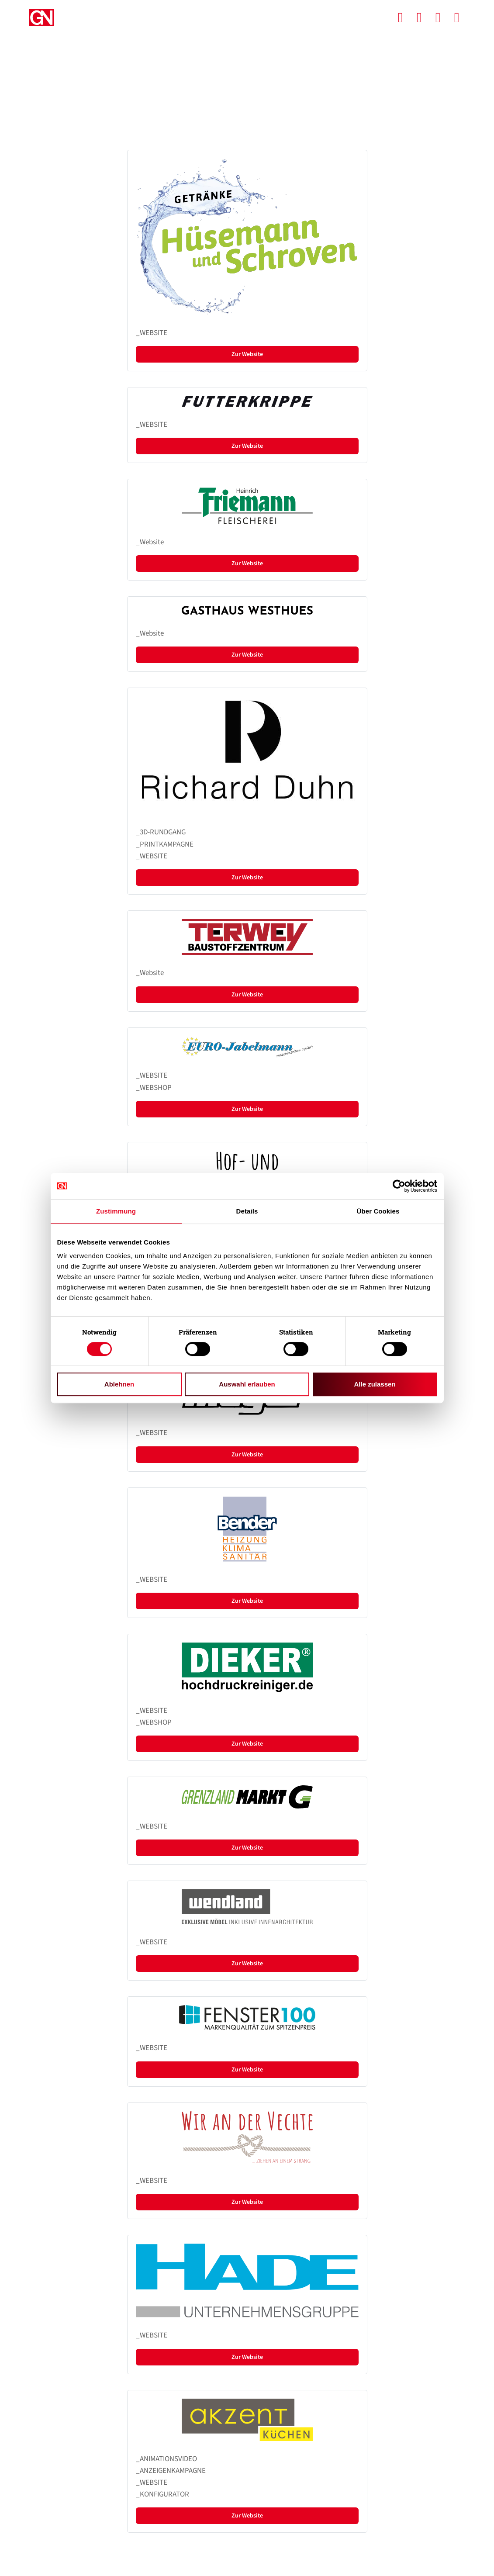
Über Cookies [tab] (378, 1211)
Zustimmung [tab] (116, 1211)
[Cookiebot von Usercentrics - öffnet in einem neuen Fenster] (399, 1186)
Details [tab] (247, 1211)
